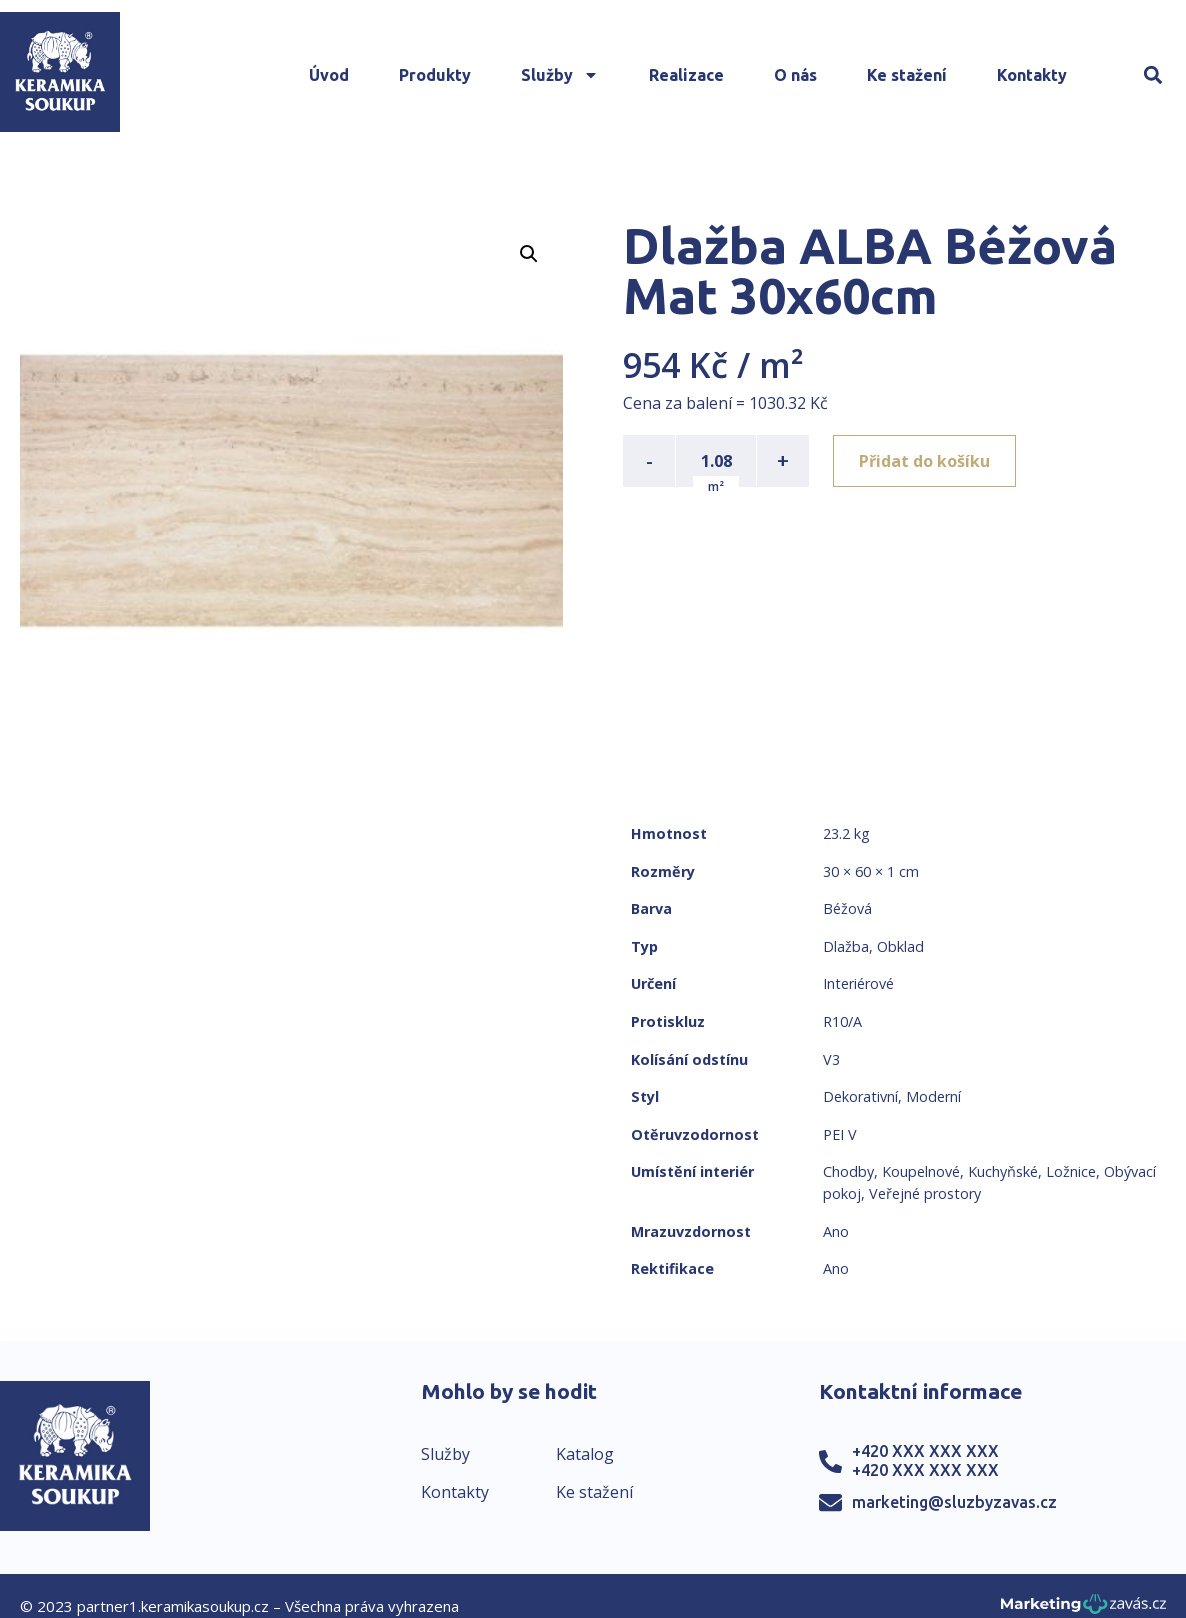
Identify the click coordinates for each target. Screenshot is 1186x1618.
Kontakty (1032, 75)
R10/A (842, 1021)
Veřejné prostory (925, 1193)
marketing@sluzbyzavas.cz (954, 1502)
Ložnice (1071, 1171)
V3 (831, 1059)
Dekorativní (860, 1096)
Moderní (933, 1096)
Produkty (435, 75)
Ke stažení (907, 75)
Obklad (900, 946)
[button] (1153, 75)
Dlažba (846, 946)
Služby (560, 75)
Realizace (686, 75)
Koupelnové (921, 1171)
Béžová (847, 908)
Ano (836, 1231)
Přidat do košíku (924, 461)
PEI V (840, 1134)
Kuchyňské (1003, 1171)
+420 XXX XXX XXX (925, 1451)
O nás (795, 75)
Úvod (329, 75)
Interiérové (858, 983)
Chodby (848, 1171)
